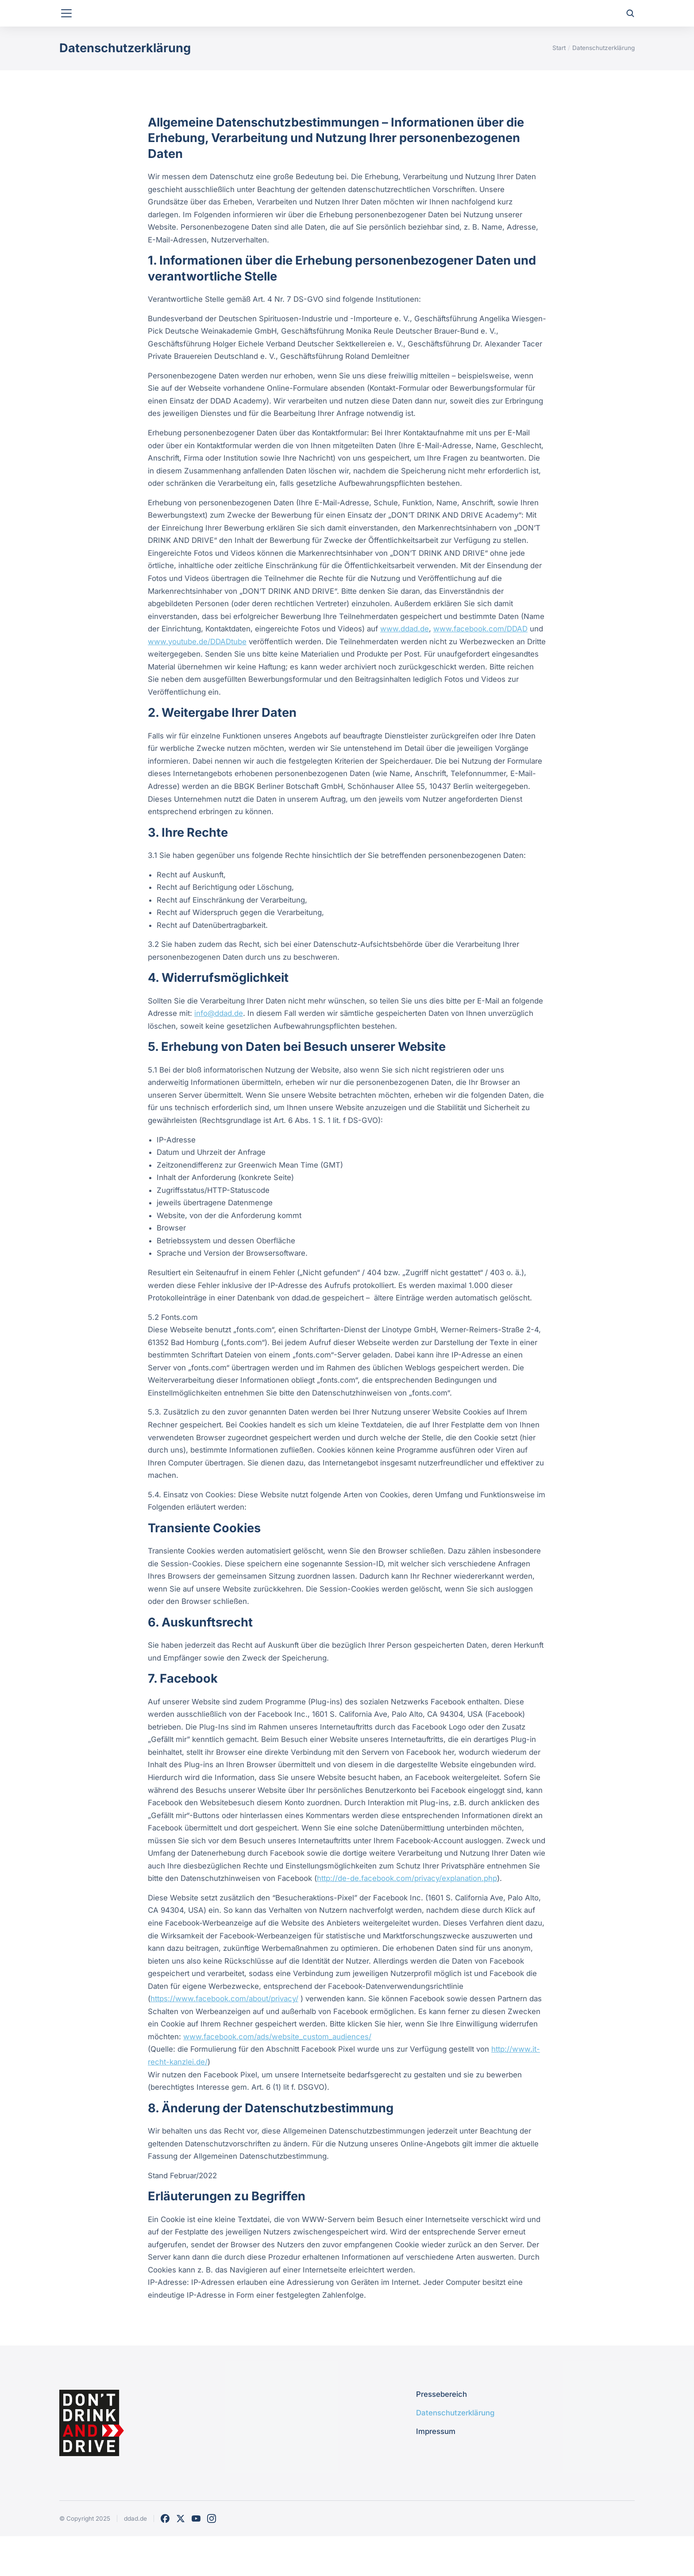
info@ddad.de (218, 1048)
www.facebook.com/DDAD (480, 664)
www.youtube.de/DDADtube (197, 677)
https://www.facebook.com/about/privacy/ (224, 2034)
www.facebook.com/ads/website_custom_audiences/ (277, 2072)
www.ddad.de (404, 664)
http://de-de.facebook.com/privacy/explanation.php (407, 1913)
